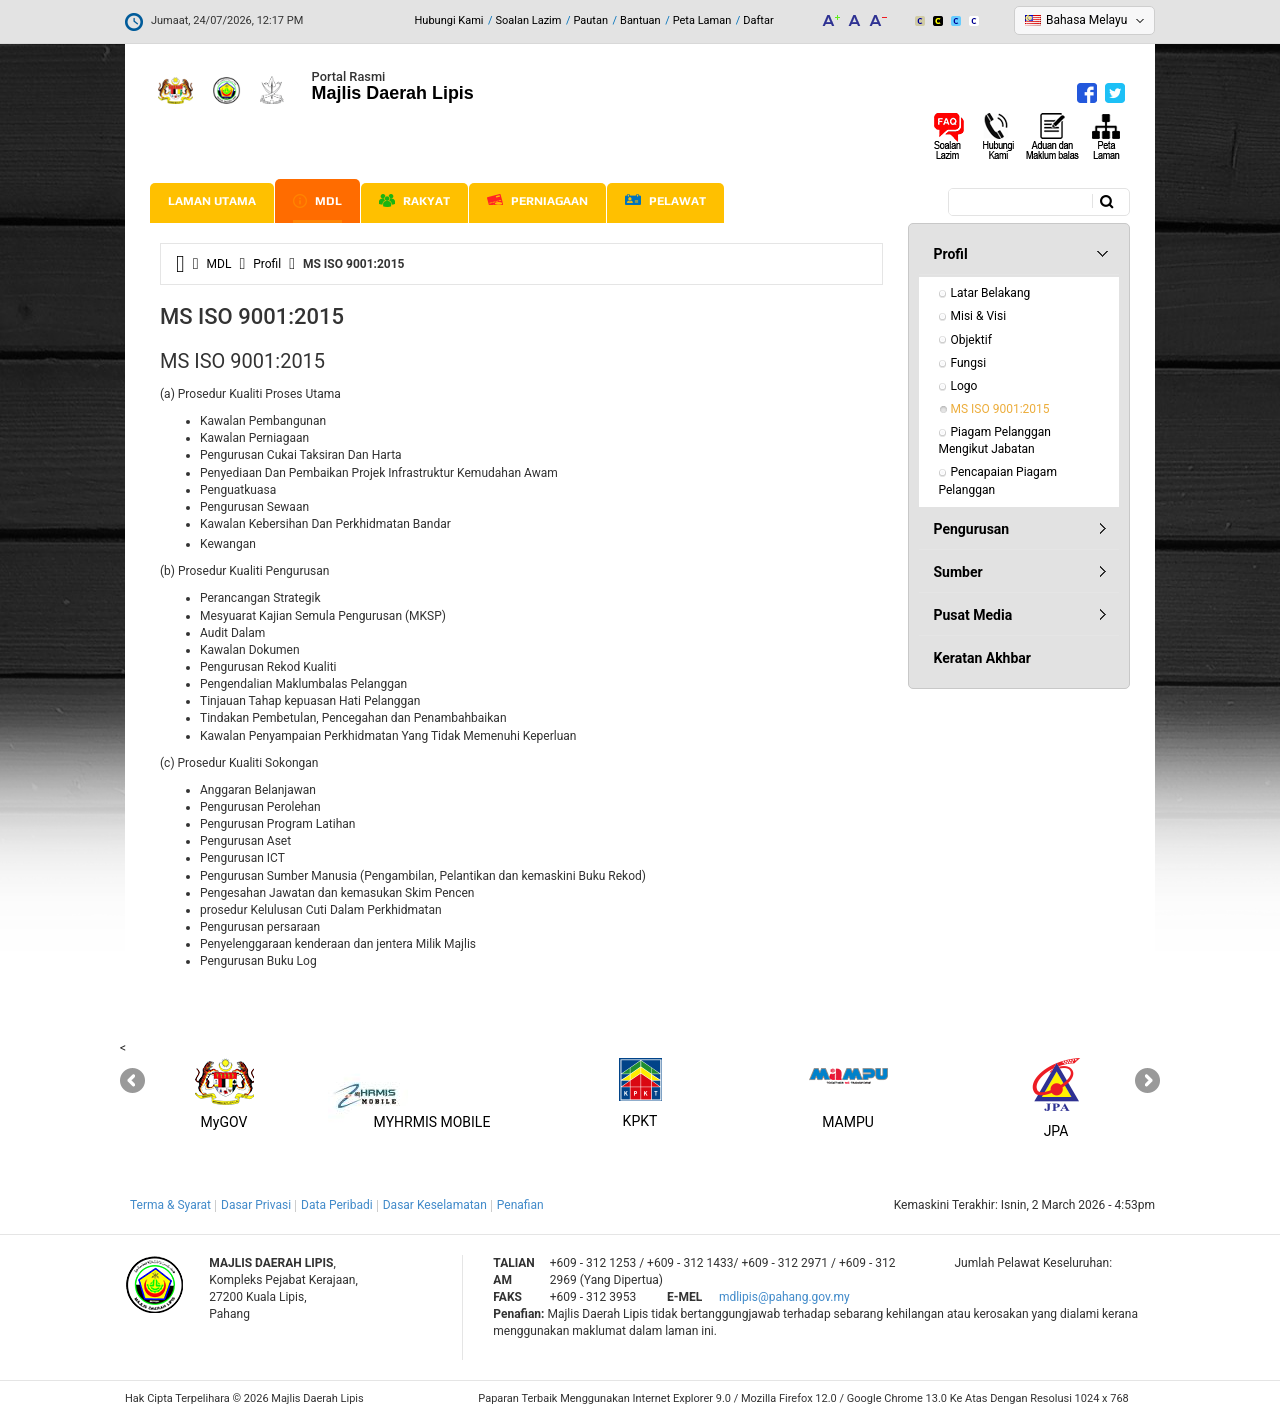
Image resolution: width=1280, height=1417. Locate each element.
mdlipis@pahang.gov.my (784, 1297)
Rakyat (414, 201)
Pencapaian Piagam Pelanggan (999, 480)
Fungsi (969, 363)
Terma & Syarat (170, 1205)
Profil (267, 264)
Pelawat (665, 201)
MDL (317, 201)
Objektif (971, 340)
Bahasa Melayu (1086, 20)
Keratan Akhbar (982, 658)
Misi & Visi (979, 316)
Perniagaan (537, 201)
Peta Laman (702, 20)
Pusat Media (973, 615)
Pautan (590, 20)
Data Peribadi (337, 1205)
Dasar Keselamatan (435, 1205)
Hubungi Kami (448, 20)
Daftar (758, 20)
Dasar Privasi (256, 1205)
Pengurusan (972, 529)
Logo (964, 386)
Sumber (958, 572)
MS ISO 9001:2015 (1000, 409)
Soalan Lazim (529, 20)
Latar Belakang (991, 293)
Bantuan (640, 20)
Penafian (520, 1205)
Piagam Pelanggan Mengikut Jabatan (996, 440)
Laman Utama (212, 201)
